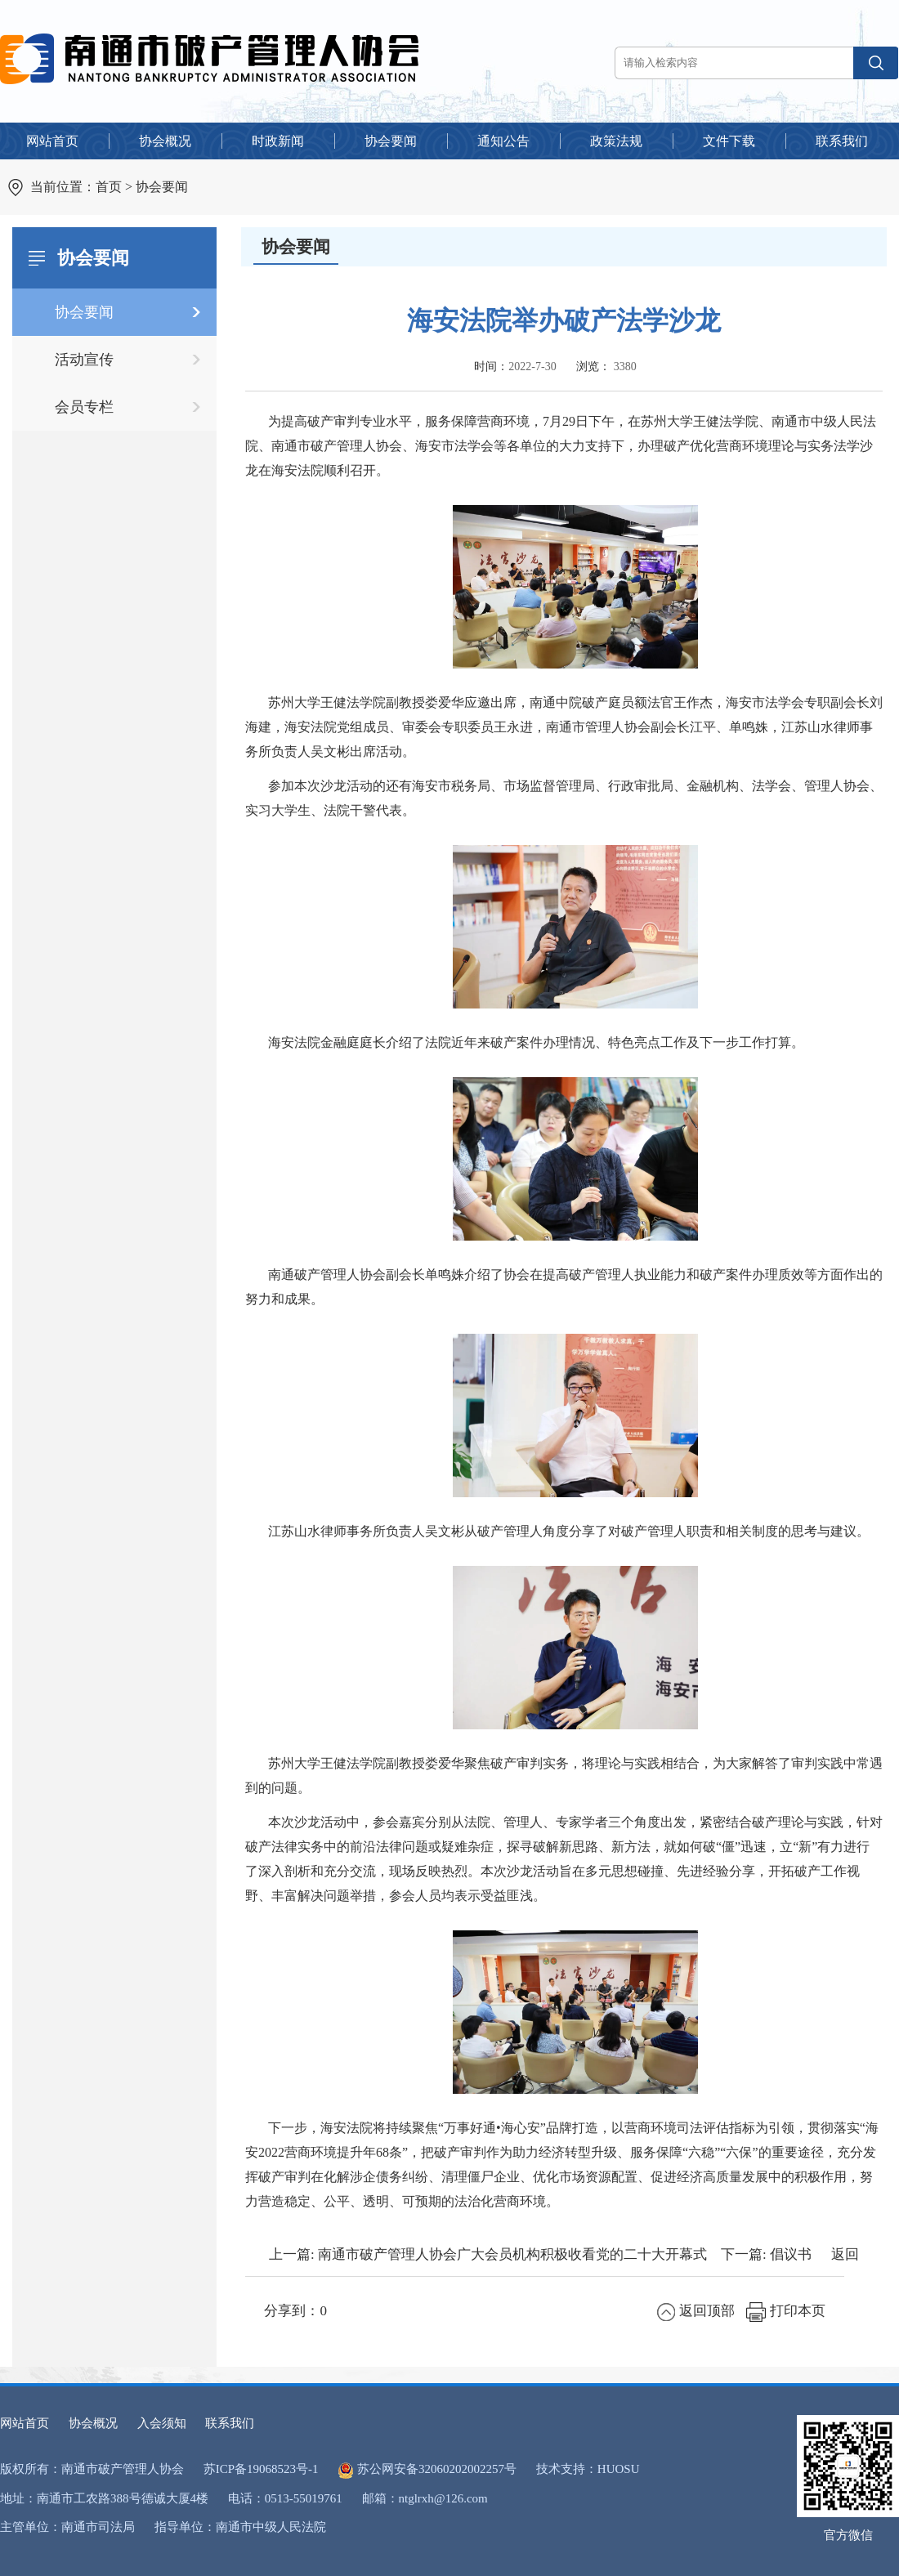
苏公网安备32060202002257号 (437, 2468)
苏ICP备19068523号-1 (261, 2468)
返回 (845, 2254)
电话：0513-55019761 (285, 2498)
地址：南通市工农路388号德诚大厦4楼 (104, 2498)
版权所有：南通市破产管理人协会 (92, 2468)
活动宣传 (84, 359)
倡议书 (791, 2254)
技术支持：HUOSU (588, 2468)
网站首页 (24, 2423)
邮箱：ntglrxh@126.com (425, 2498)
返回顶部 (696, 2311)
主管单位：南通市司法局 (67, 2527)
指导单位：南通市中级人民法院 (240, 2527)
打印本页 (785, 2311)
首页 (109, 187)
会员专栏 (84, 407)
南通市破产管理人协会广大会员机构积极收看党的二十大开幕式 (512, 2254)
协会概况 (93, 2423)
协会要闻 (162, 187)
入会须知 (161, 2423)
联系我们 (229, 2423)
